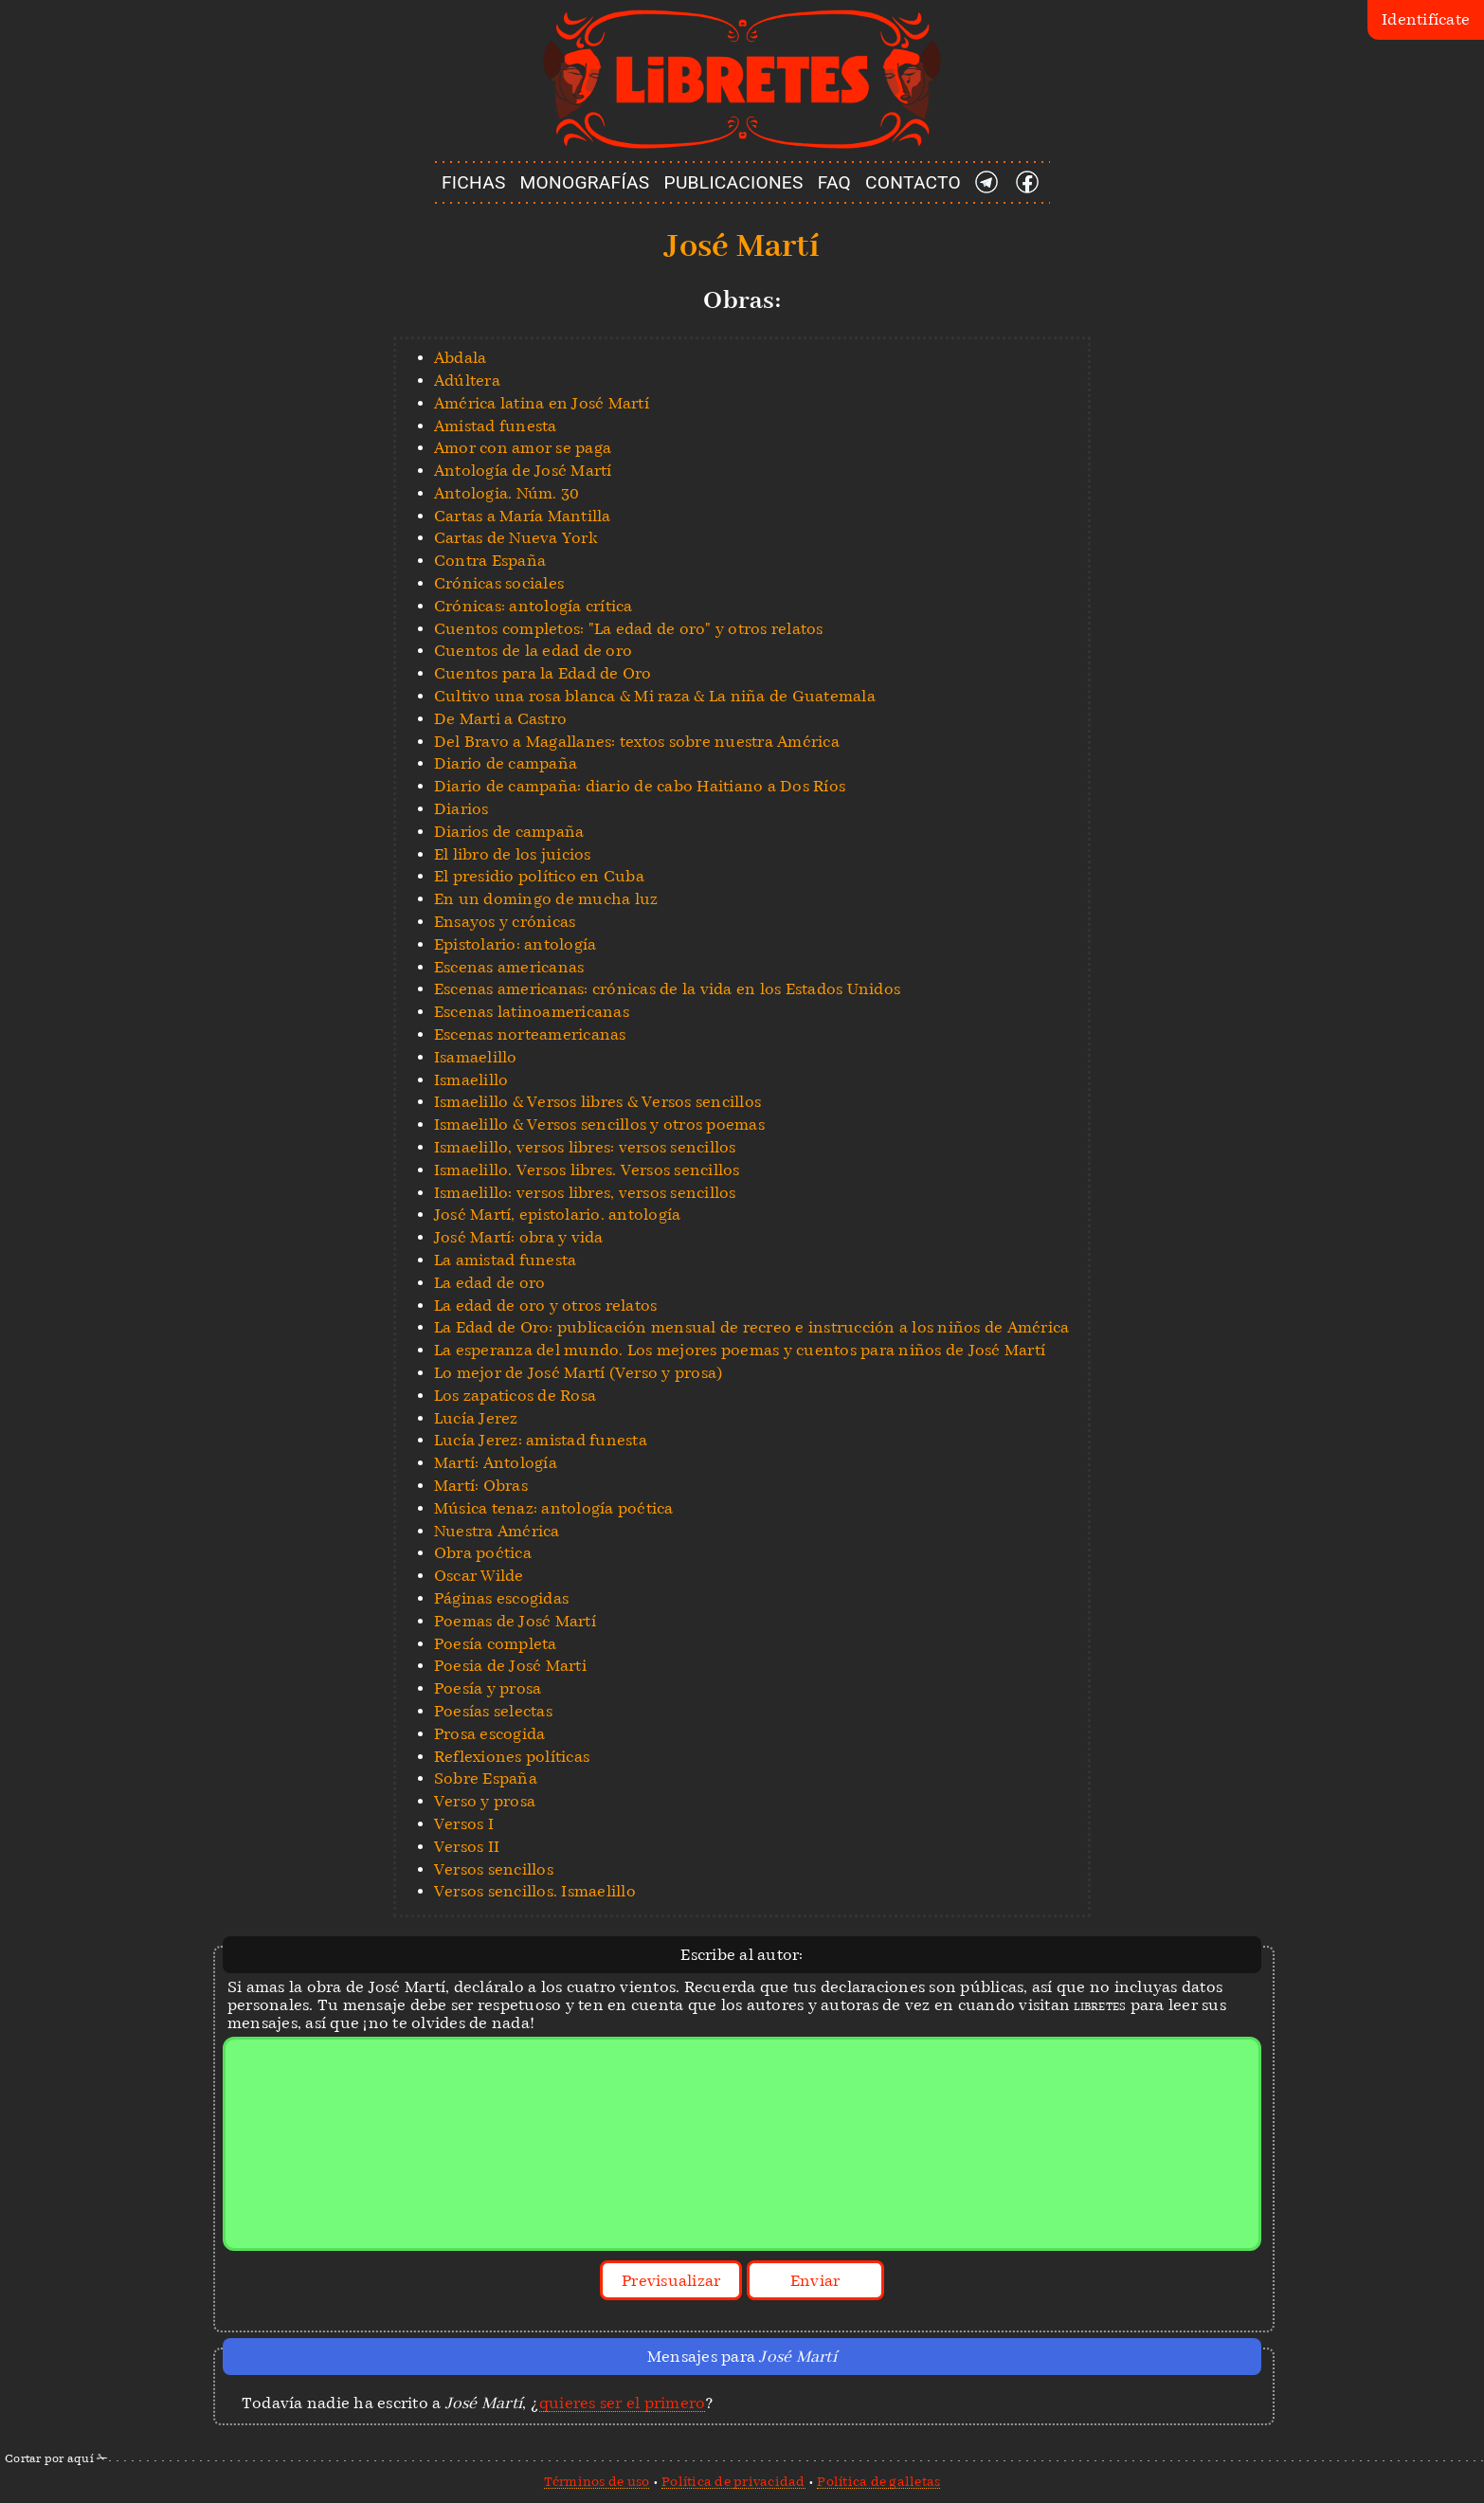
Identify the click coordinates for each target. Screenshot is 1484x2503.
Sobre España (485, 1778)
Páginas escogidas (501, 1598)
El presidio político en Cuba (539, 876)
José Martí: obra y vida (519, 1237)
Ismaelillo (471, 1080)
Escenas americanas (509, 967)
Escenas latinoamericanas (531, 1012)
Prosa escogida (490, 1734)
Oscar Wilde (479, 1576)
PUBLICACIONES (734, 182)
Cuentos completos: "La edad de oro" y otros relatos (628, 629)
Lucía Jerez (476, 1418)
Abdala (460, 358)
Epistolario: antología (515, 944)
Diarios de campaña (509, 832)
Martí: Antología (495, 1463)
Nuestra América (497, 1531)
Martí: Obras (481, 1486)
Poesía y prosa (488, 1688)
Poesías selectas (493, 1711)
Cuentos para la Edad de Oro (543, 673)
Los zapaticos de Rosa (515, 1396)
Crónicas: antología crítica (533, 606)
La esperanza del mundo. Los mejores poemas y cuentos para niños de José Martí (739, 1350)
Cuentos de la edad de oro (533, 651)
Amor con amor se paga (522, 448)
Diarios (461, 809)
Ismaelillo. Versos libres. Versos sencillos (587, 1170)
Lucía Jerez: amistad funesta (540, 1440)
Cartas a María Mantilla (522, 516)
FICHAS (474, 182)
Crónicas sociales (499, 583)
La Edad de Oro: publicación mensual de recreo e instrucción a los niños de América (752, 1327)
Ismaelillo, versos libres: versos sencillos (585, 1147)
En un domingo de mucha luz (546, 899)
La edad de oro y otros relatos (546, 1306)
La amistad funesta (505, 1260)
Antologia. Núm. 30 (507, 493)
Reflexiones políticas (511, 1757)
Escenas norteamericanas (530, 1034)
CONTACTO (913, 182)
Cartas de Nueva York (515, 538)
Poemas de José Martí (515, 1621)
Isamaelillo (475, 1057)
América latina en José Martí (541, 403)
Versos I (464, 1824)
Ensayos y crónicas (505, 922)
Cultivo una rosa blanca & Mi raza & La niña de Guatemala (655, 696)
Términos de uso (597, 2481)
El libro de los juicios (512, 854)
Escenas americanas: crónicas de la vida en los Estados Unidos (667, 989)
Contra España (490, 561)
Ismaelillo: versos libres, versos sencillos (585, 1193)
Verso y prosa (484, 1801)
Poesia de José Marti (510, 1666)
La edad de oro (490, 1283)
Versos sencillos (493, 1869)
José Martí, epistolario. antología (557, 1215)
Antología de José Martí (523, 471)
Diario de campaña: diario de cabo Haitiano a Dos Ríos (639, 786)
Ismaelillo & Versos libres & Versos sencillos (597, 1102)
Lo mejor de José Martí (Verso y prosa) (578, 1373)
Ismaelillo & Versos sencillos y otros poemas (599, 1124)
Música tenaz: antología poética (554, 1508)
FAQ (834, 182)
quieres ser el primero (622, 2403)
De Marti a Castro (500, 719)
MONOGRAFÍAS (585, 182)
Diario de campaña (505, 763)
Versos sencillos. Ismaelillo (535, 1891)
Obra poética (483, 1553)
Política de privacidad (733, 2481)
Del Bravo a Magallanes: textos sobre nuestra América (637, 742)
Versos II (466, 1847)
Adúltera (467, 381)
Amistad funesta (495, 426)
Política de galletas (878, 2481)
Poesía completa (495, 1644)
